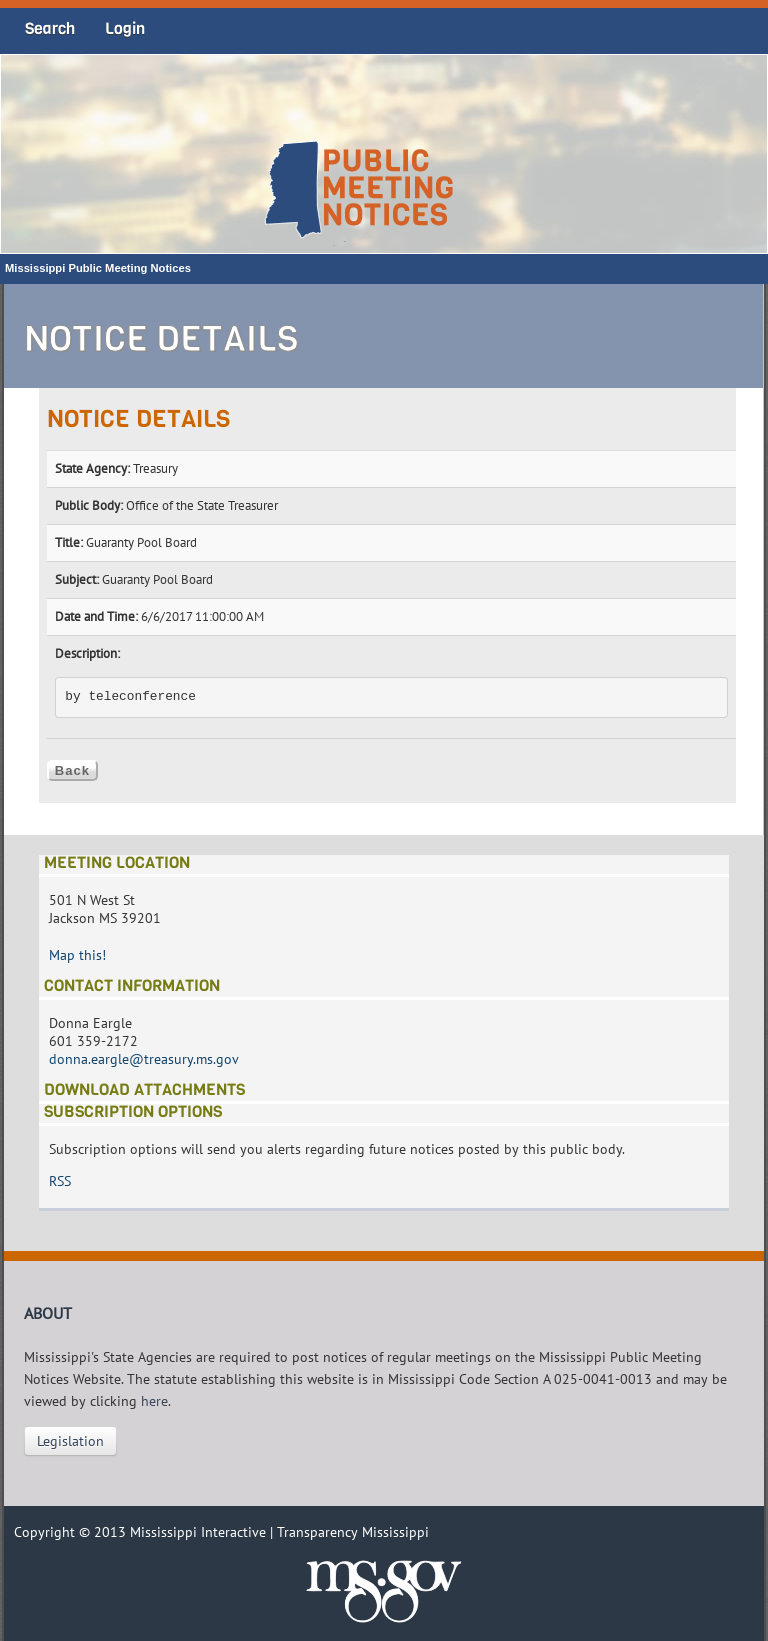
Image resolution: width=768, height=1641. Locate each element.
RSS (60, 1181)
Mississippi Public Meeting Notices (98, 268)
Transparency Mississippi (353, 1532)
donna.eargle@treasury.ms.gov (144, 1059)
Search (50, 28)
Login (125, 28)
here (154, 1401)
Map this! (77, 955)
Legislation (70, 1441)
